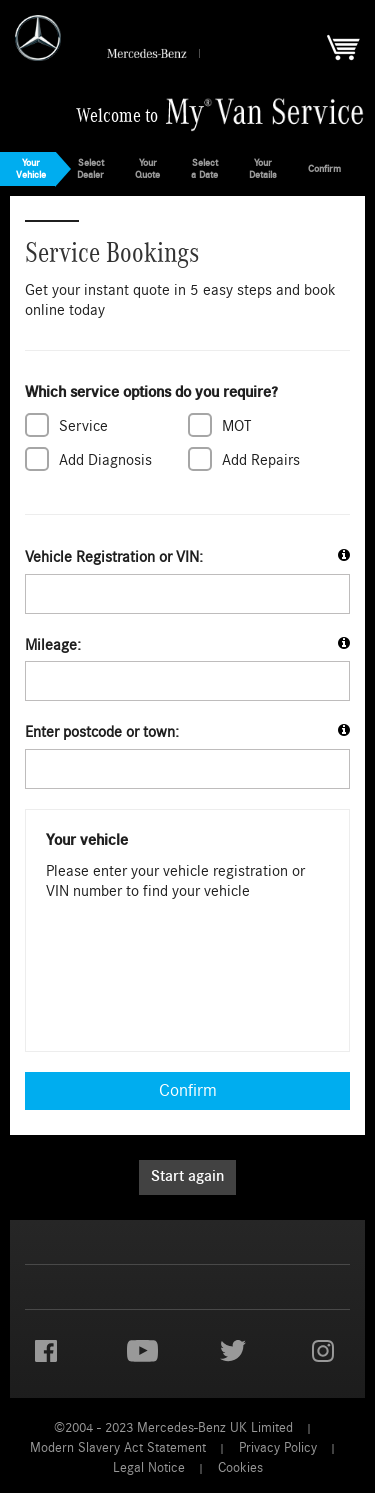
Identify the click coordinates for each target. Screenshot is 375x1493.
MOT (236, 425)
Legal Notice (149, 1467)
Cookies (240, 1467)
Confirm (188, 1090)
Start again (187, 1176)
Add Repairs (261, 459)
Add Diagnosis (105, 459)
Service (83, 425)
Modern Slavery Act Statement (118, 1447)
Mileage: (53, 645)
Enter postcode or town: (102, 732)
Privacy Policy (278, 1447)
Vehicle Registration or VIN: (114, 557)
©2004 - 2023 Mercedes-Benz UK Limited (173, 1427)
